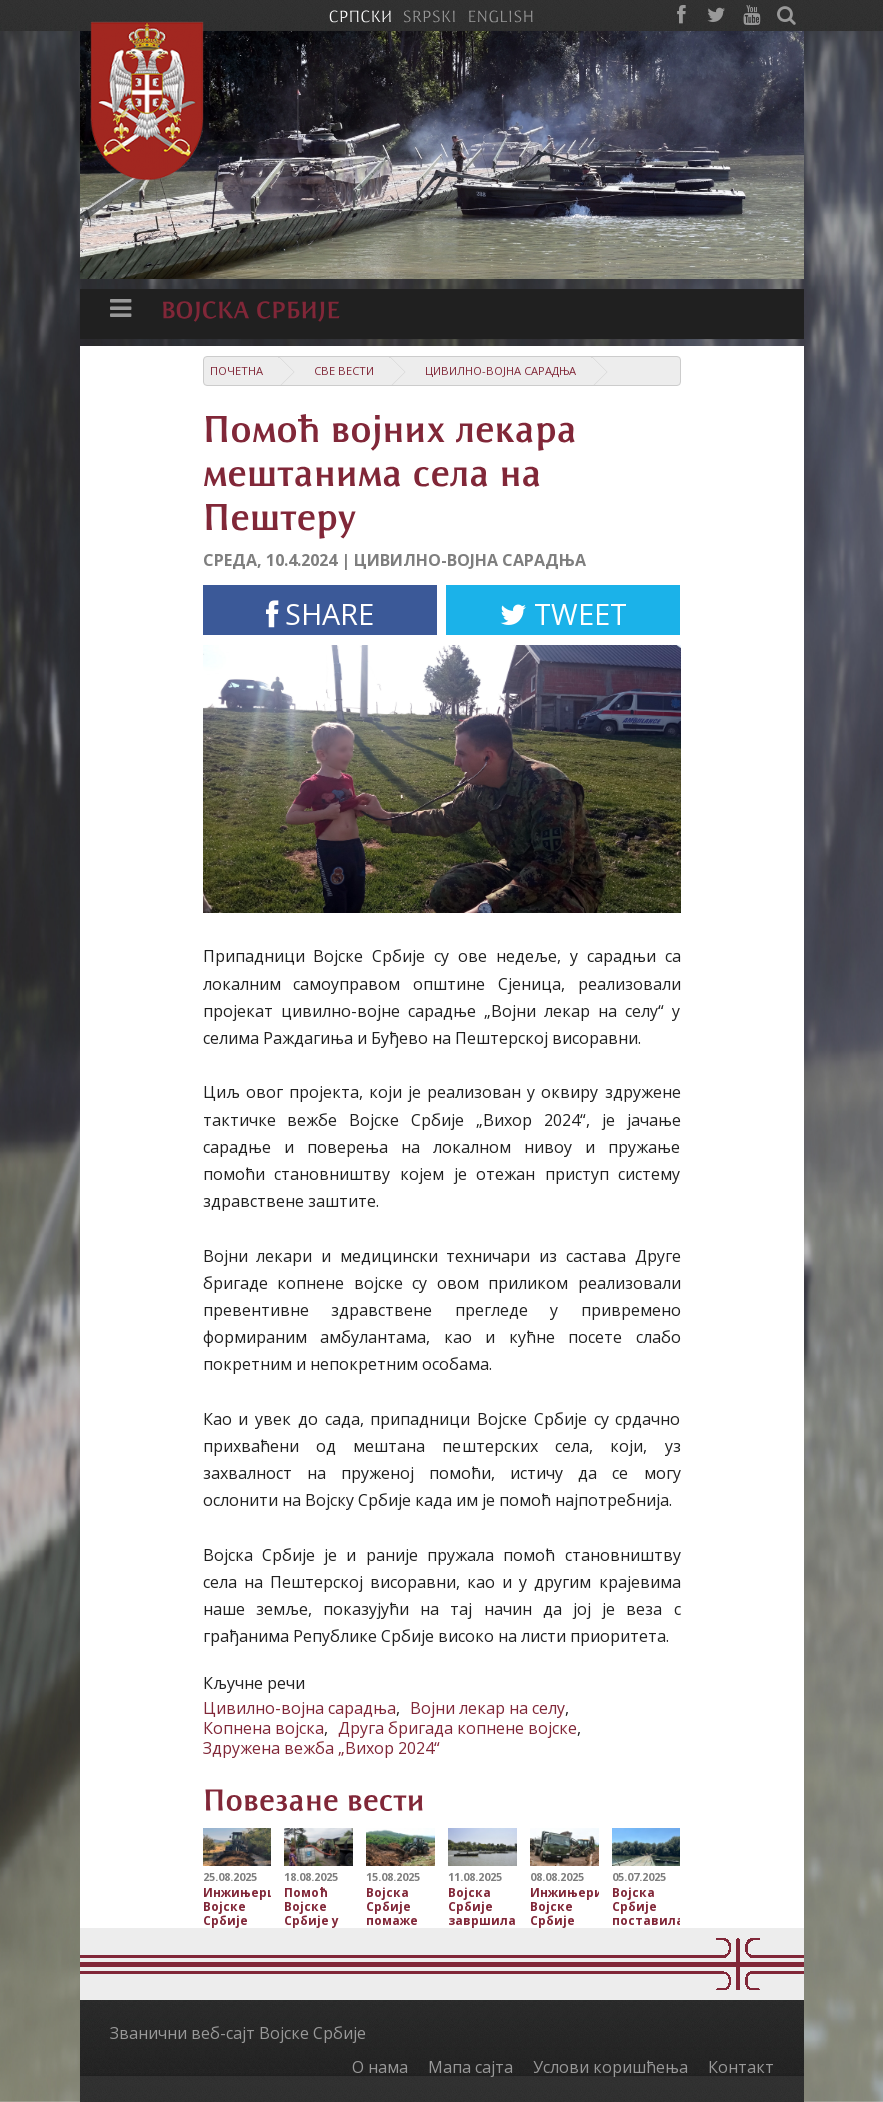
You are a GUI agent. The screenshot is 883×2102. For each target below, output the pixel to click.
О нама (380, 2067)
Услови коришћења (610, 2067)
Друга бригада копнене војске (457, 1728)
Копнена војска (263, 1728)
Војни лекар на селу (487, 1708)
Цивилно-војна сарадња (500, 370)
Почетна (236, 370)
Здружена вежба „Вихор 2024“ (321, 1748)
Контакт (741, 2067)
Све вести (344, 370)
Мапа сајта (470, 2067)
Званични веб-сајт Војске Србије (238, 2033)
